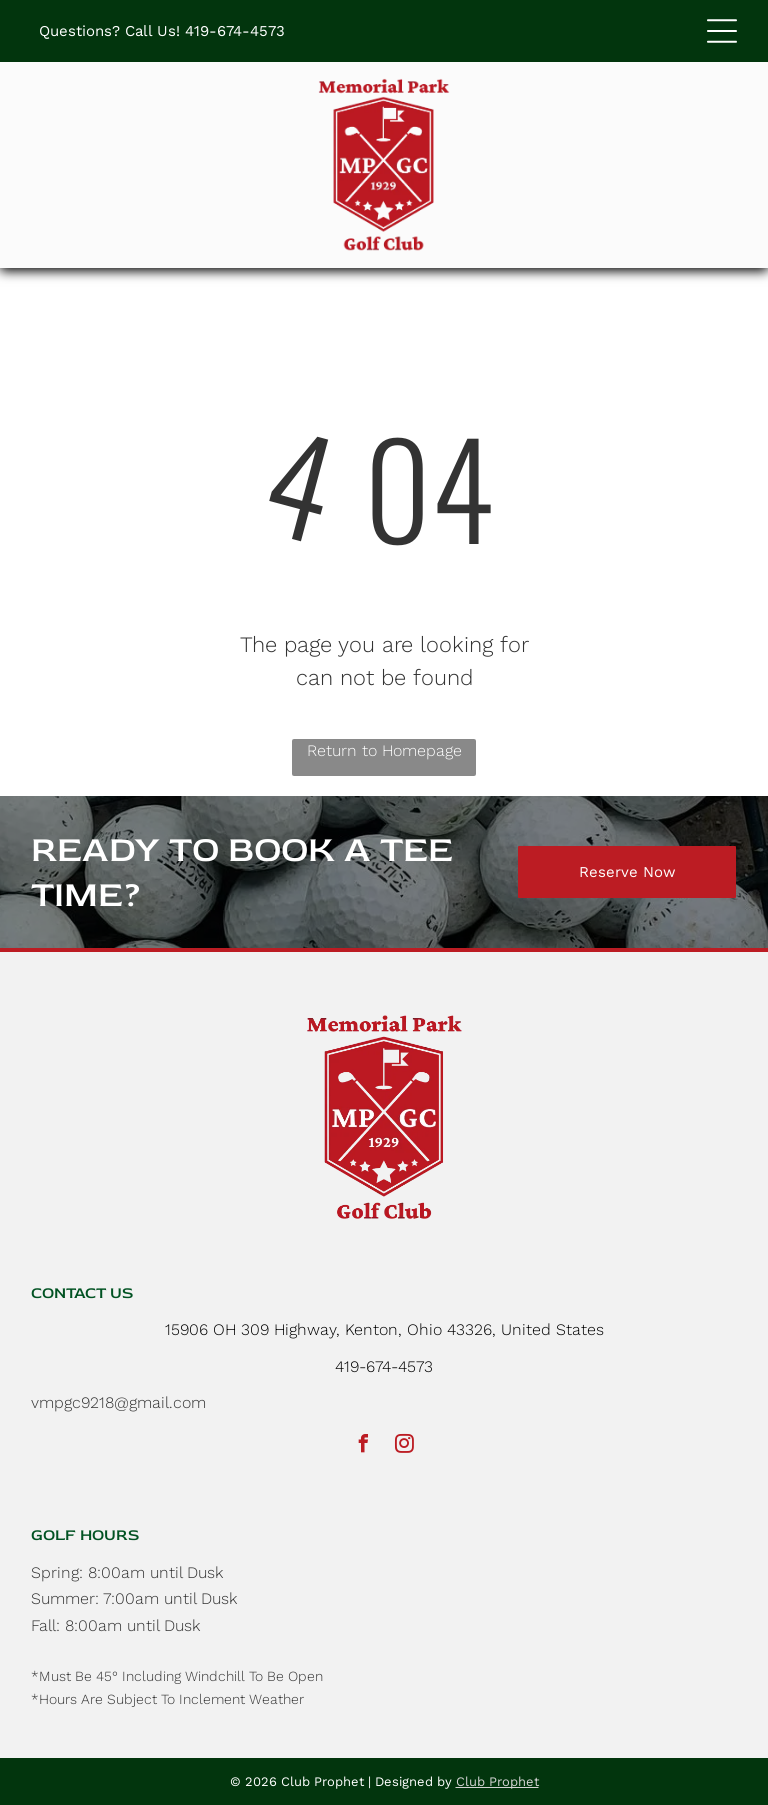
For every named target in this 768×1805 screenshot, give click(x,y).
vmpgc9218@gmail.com (118, 1402)
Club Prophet (497, 1781)
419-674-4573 (235, 31)
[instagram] (405, 1446)
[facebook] (364, 1446)
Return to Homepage (384, 750)
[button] (722, 31)
